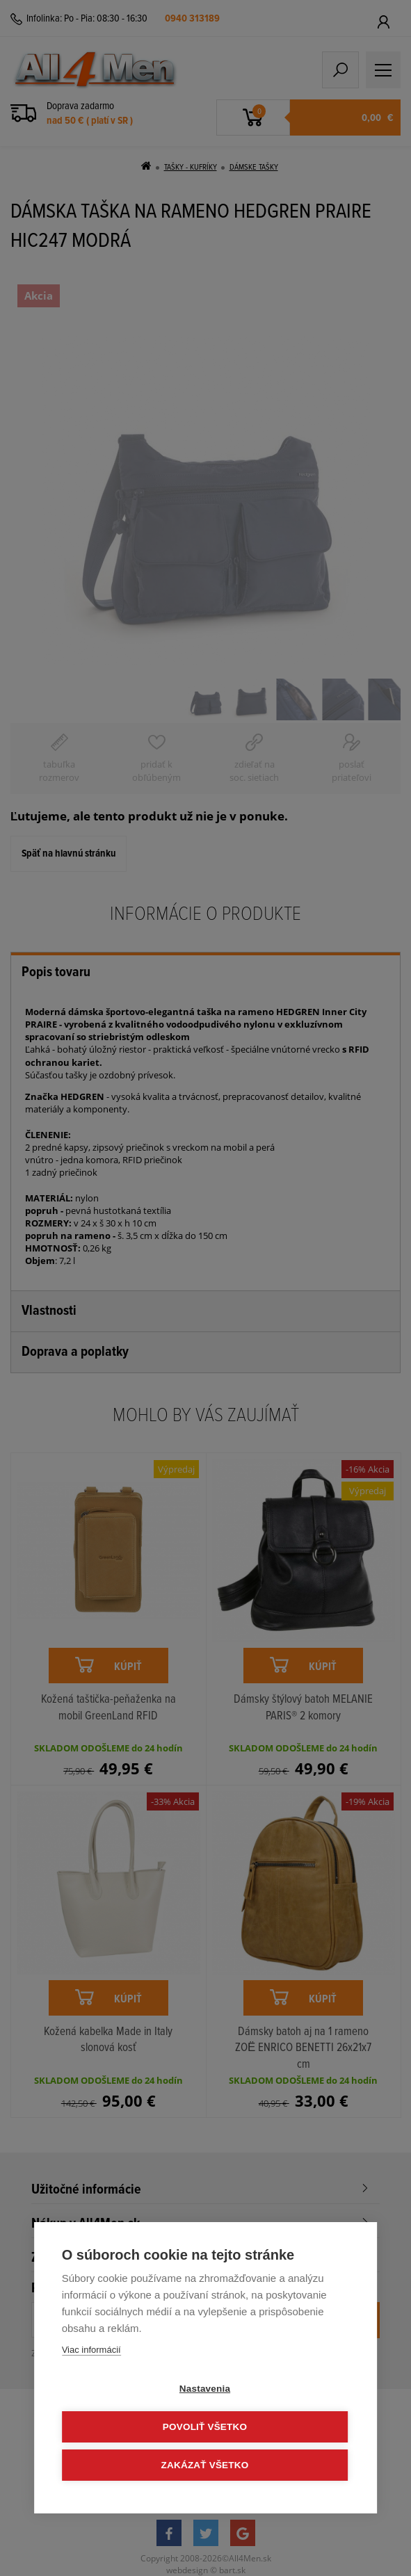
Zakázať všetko (205, 2465)
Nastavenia (204, 2388)
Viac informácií (91, 2349)
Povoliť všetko (205, 2427)
